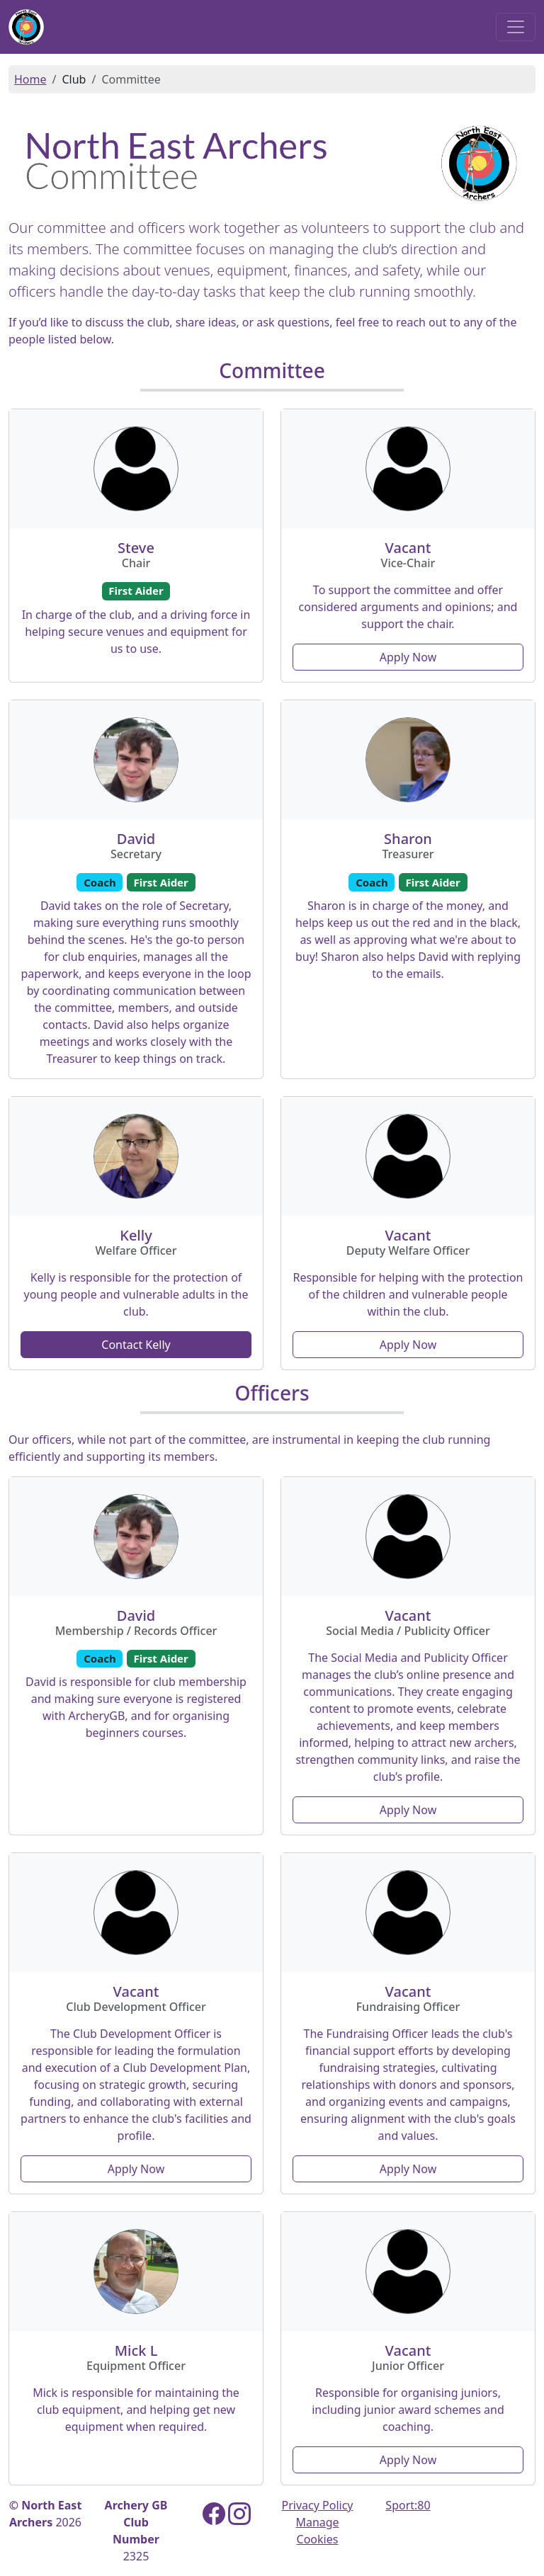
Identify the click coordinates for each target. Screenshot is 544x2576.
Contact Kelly (135, 1344)
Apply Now (408, 657)
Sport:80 (407, 2505)
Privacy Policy (317, 2505)
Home (30, 79)
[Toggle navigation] (516, 27)
